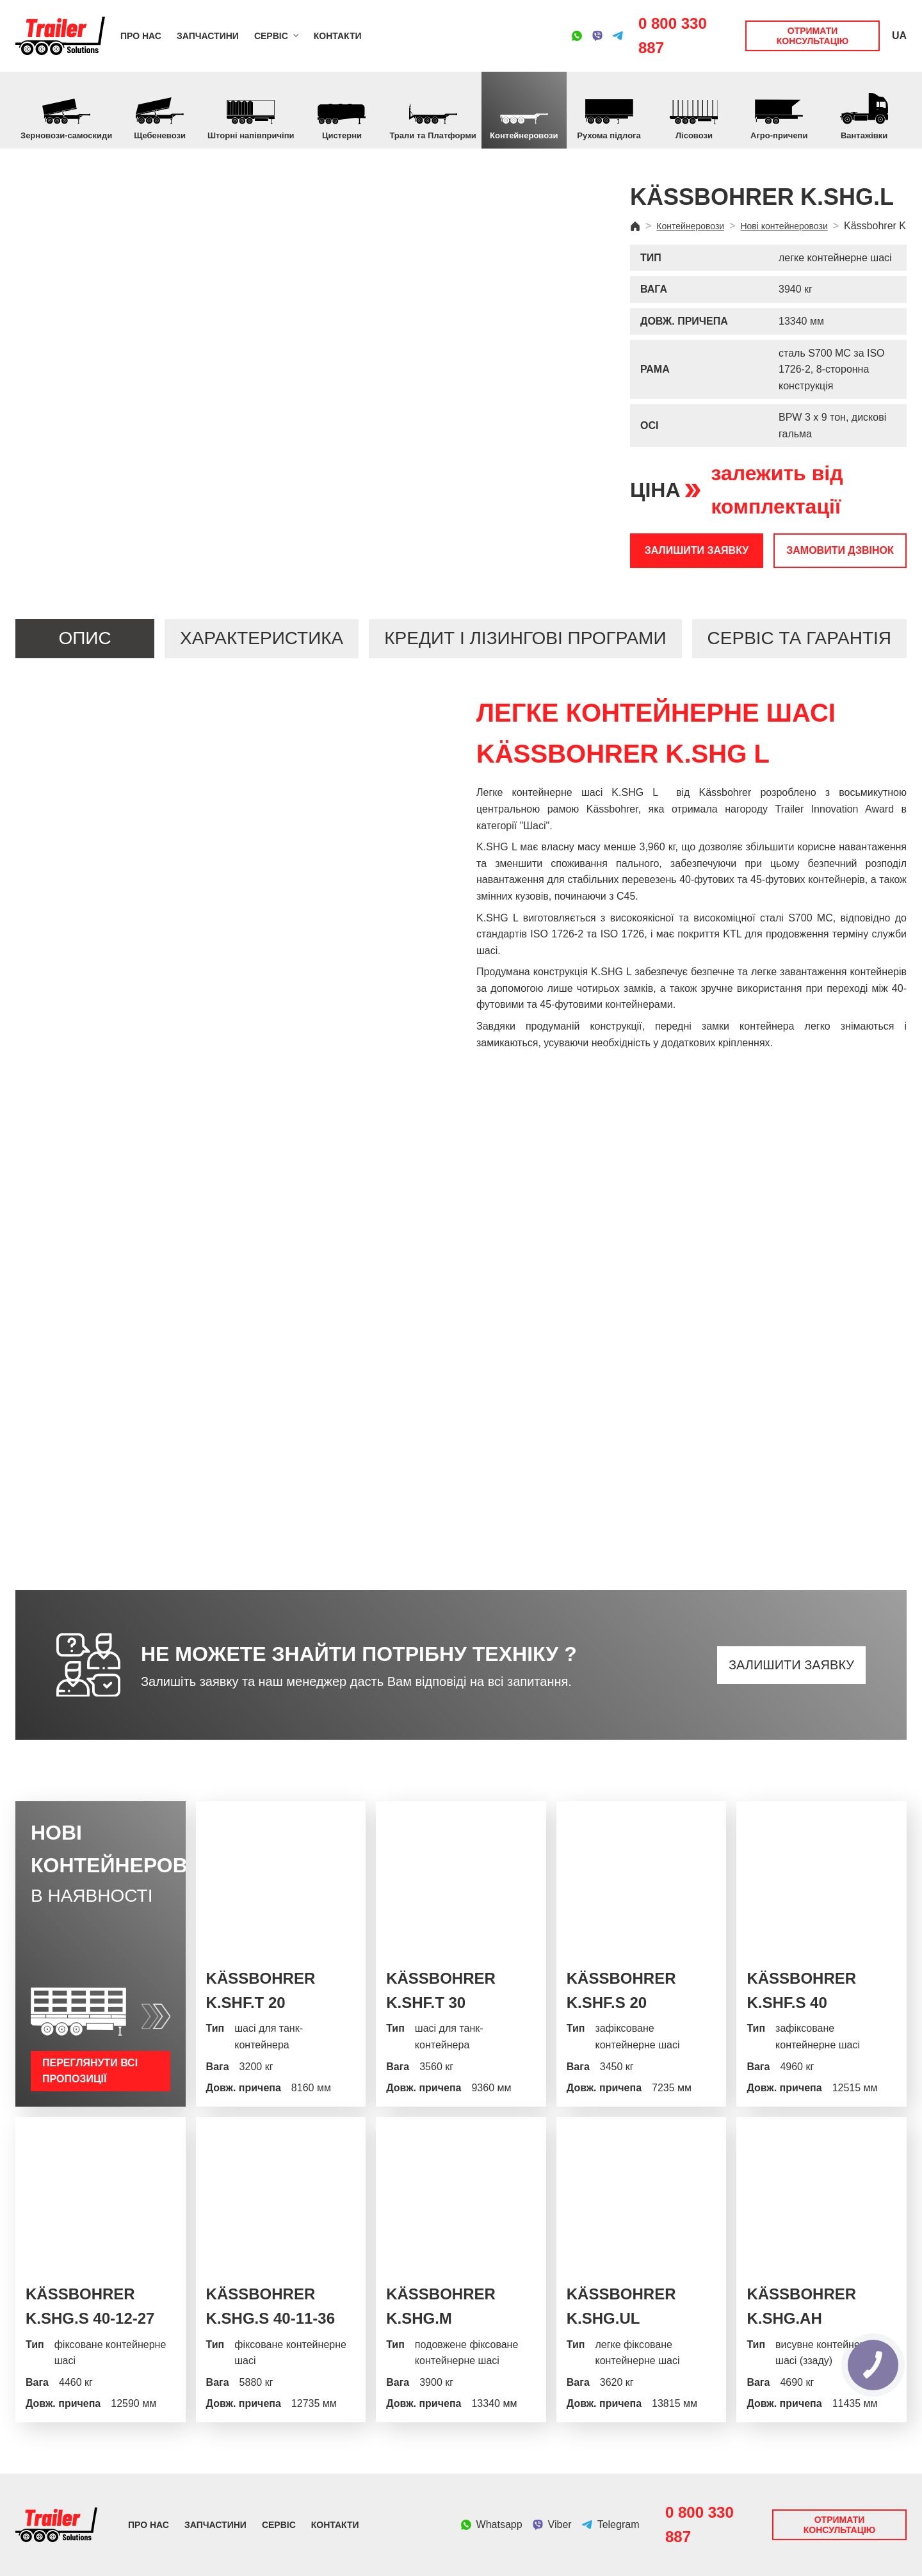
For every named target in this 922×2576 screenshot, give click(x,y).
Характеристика (261, 638)
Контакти (338, 36)
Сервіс (271, 36)
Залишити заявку (697, 550)
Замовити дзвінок (840, 550)
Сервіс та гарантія (799, 638)
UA (899, 35)
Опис (84, 638)
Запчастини (208, 36)
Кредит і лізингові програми (525, 638)
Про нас (140, 36)
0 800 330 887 (672, 35)
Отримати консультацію (812, 36)
